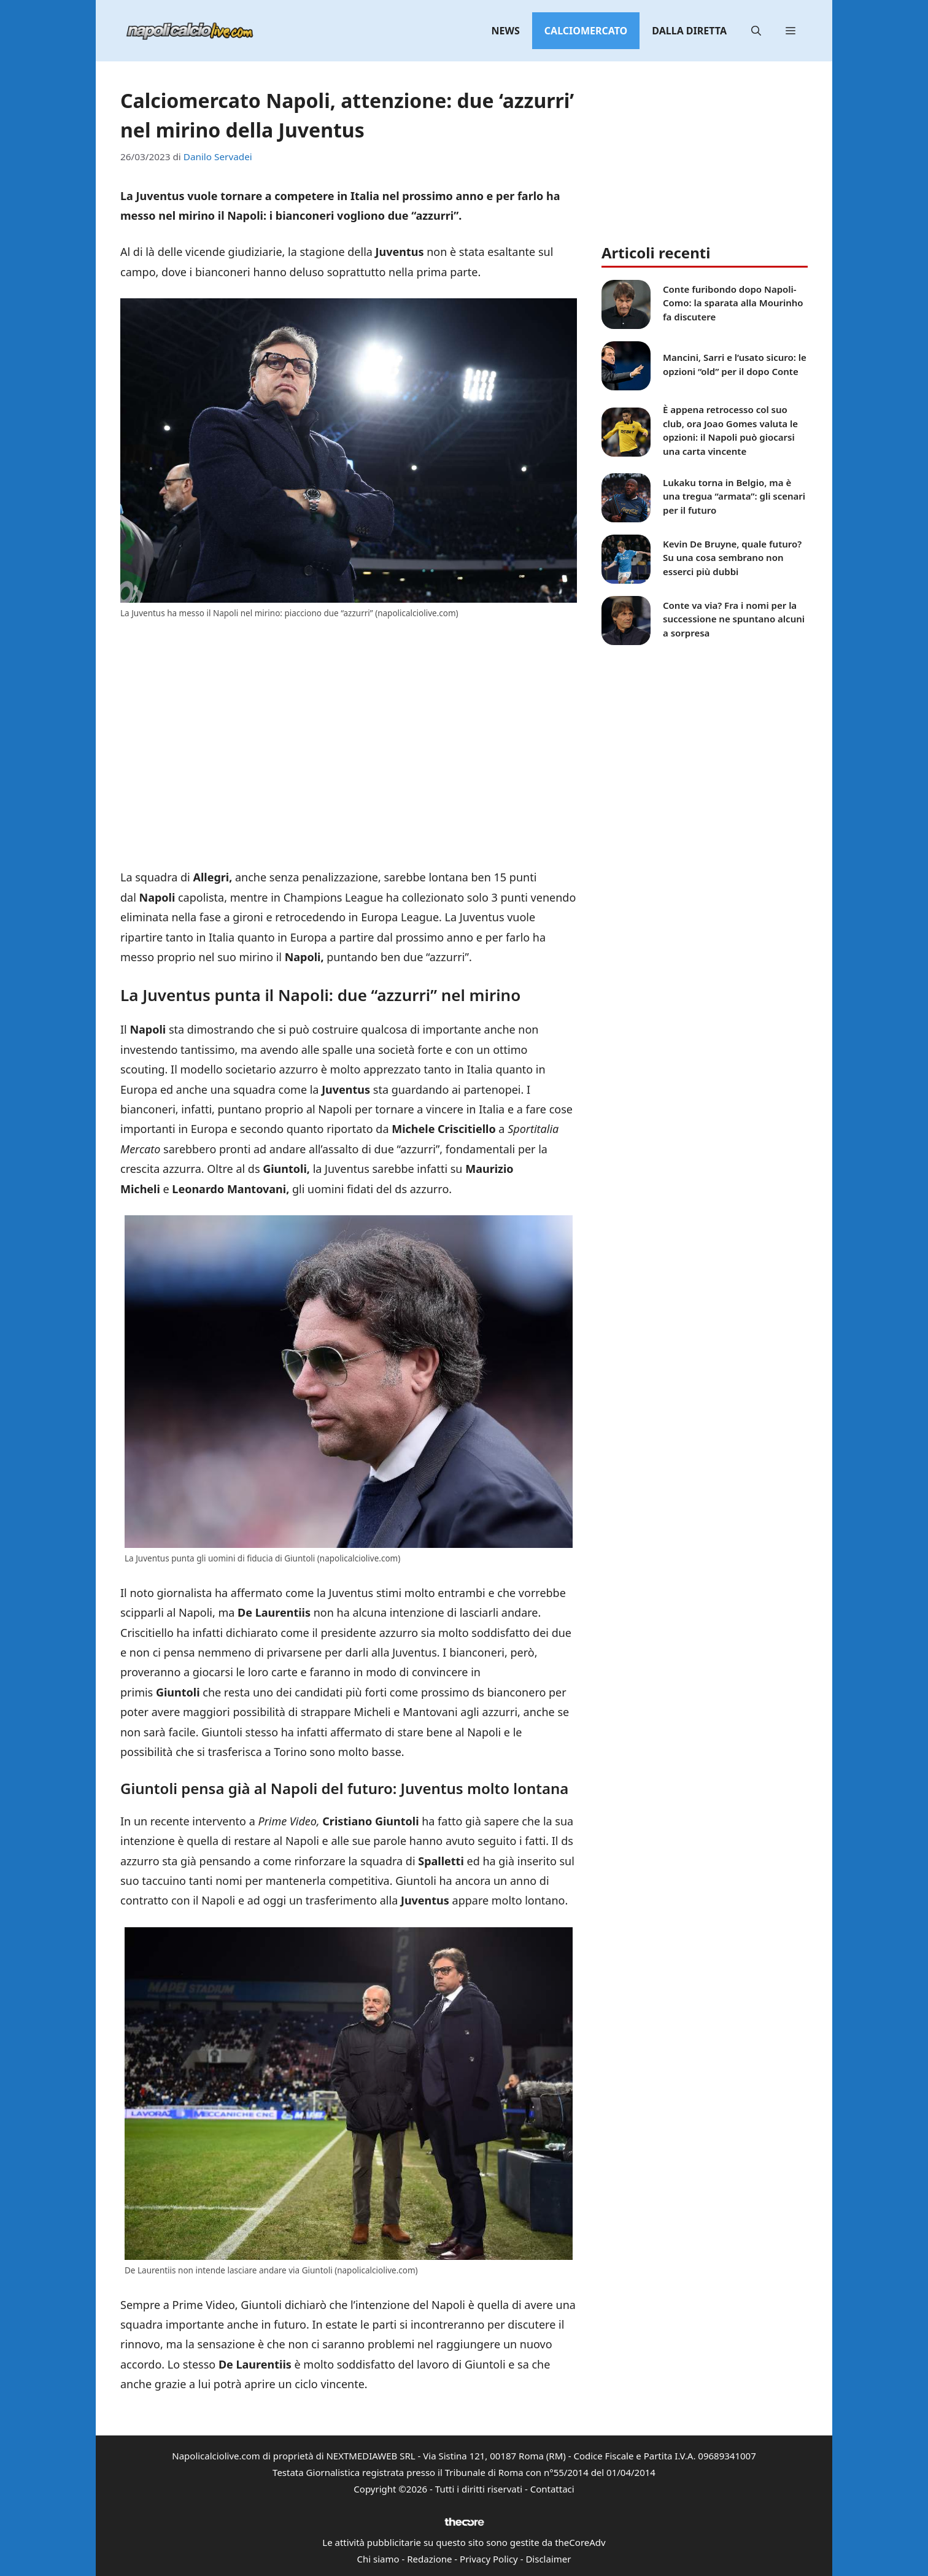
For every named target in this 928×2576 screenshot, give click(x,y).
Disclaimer (548, 2559)
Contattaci (552, 2489)
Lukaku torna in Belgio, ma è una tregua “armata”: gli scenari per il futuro (734, 496)
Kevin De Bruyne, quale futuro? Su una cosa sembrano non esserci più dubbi (732, 558)
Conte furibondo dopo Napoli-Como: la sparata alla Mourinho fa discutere (733, 303)
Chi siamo (378, 2559)
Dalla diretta (689, 30)
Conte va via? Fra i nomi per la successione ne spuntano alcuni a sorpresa (734, 619)
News (506, 30)
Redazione (429, 2559)
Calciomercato (585, 30)
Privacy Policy (489, 2559)
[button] (756, 30)
